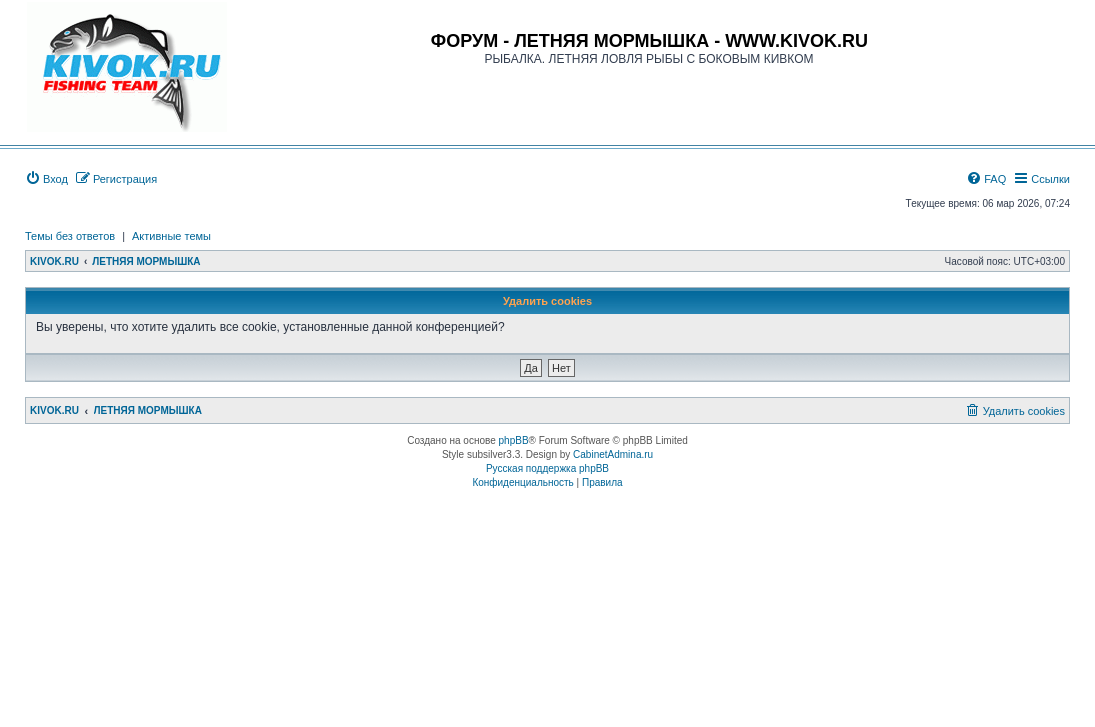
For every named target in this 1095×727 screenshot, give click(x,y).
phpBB (514, 440)
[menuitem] (46, 179)
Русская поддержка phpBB (547, 468)
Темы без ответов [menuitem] (70, 236)
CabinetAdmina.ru (613, 454)
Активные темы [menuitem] (171, 236)
